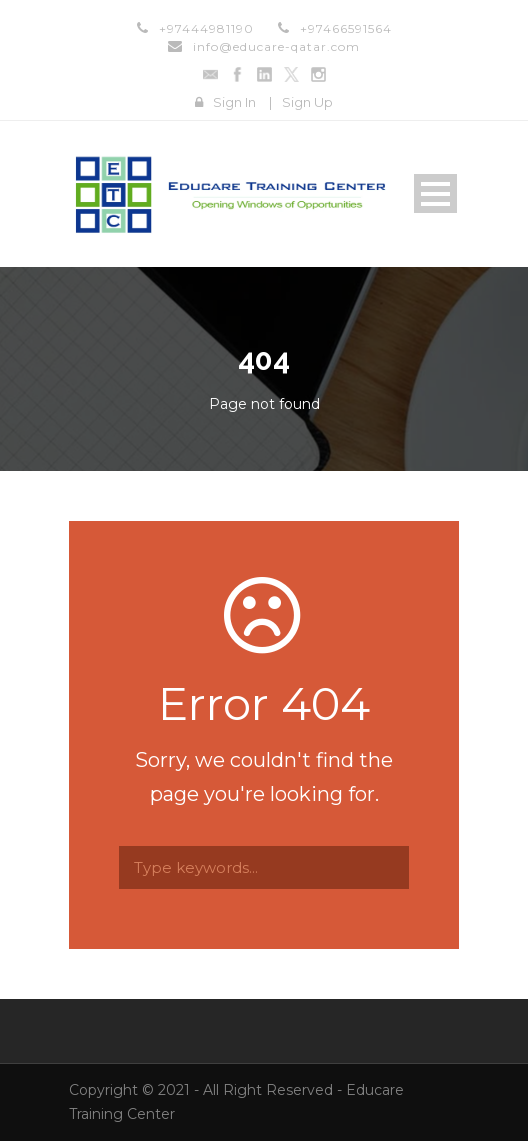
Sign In (234, 102)
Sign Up (307, 102)
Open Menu (435, 193)
